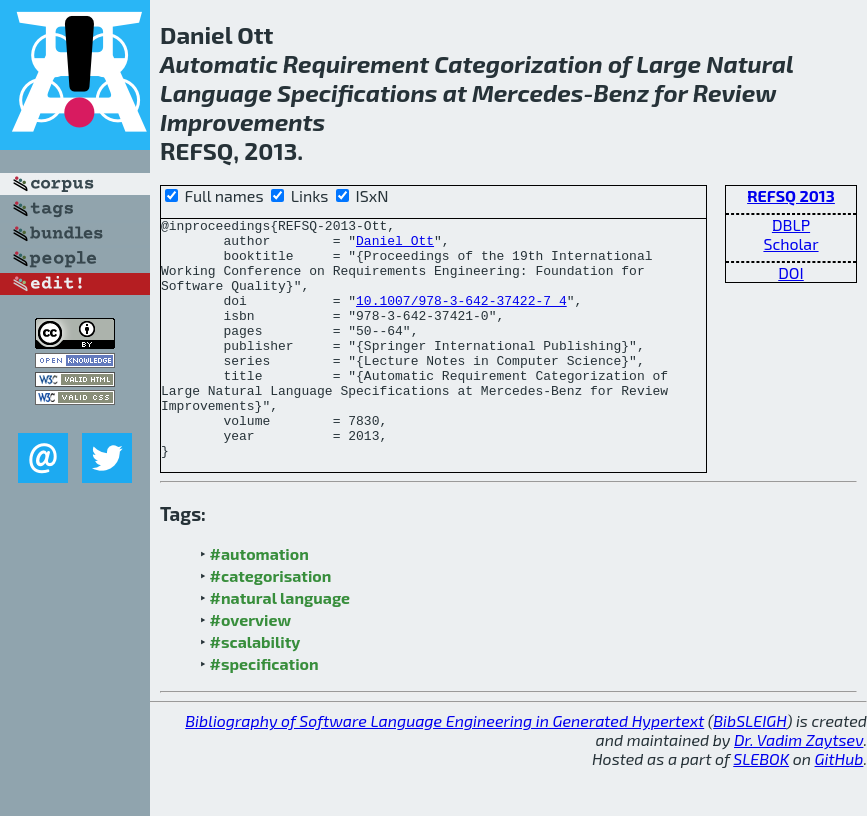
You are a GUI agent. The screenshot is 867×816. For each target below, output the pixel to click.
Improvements (242, 121)
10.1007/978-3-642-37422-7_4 (461, 318)
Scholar (790, 243)
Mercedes (528, 92)
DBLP (791, 224)
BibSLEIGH (749, 768)
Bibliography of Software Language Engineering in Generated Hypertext (444, 768)
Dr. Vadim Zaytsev (798, 787)
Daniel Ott (395, 246)
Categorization (518, 63)
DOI (791, 272)
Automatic (219, 63)
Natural (749, 63)
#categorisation (271, 623)
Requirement (356, 63)
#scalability (255, 689)
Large (668, 63)
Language (216, 92)
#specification (264, 711)
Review (735, 92)
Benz (621, 92)
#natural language (280, 645)
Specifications (357, 92)
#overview (251, 667)
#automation (259, 601)
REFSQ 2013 (791, 195)
